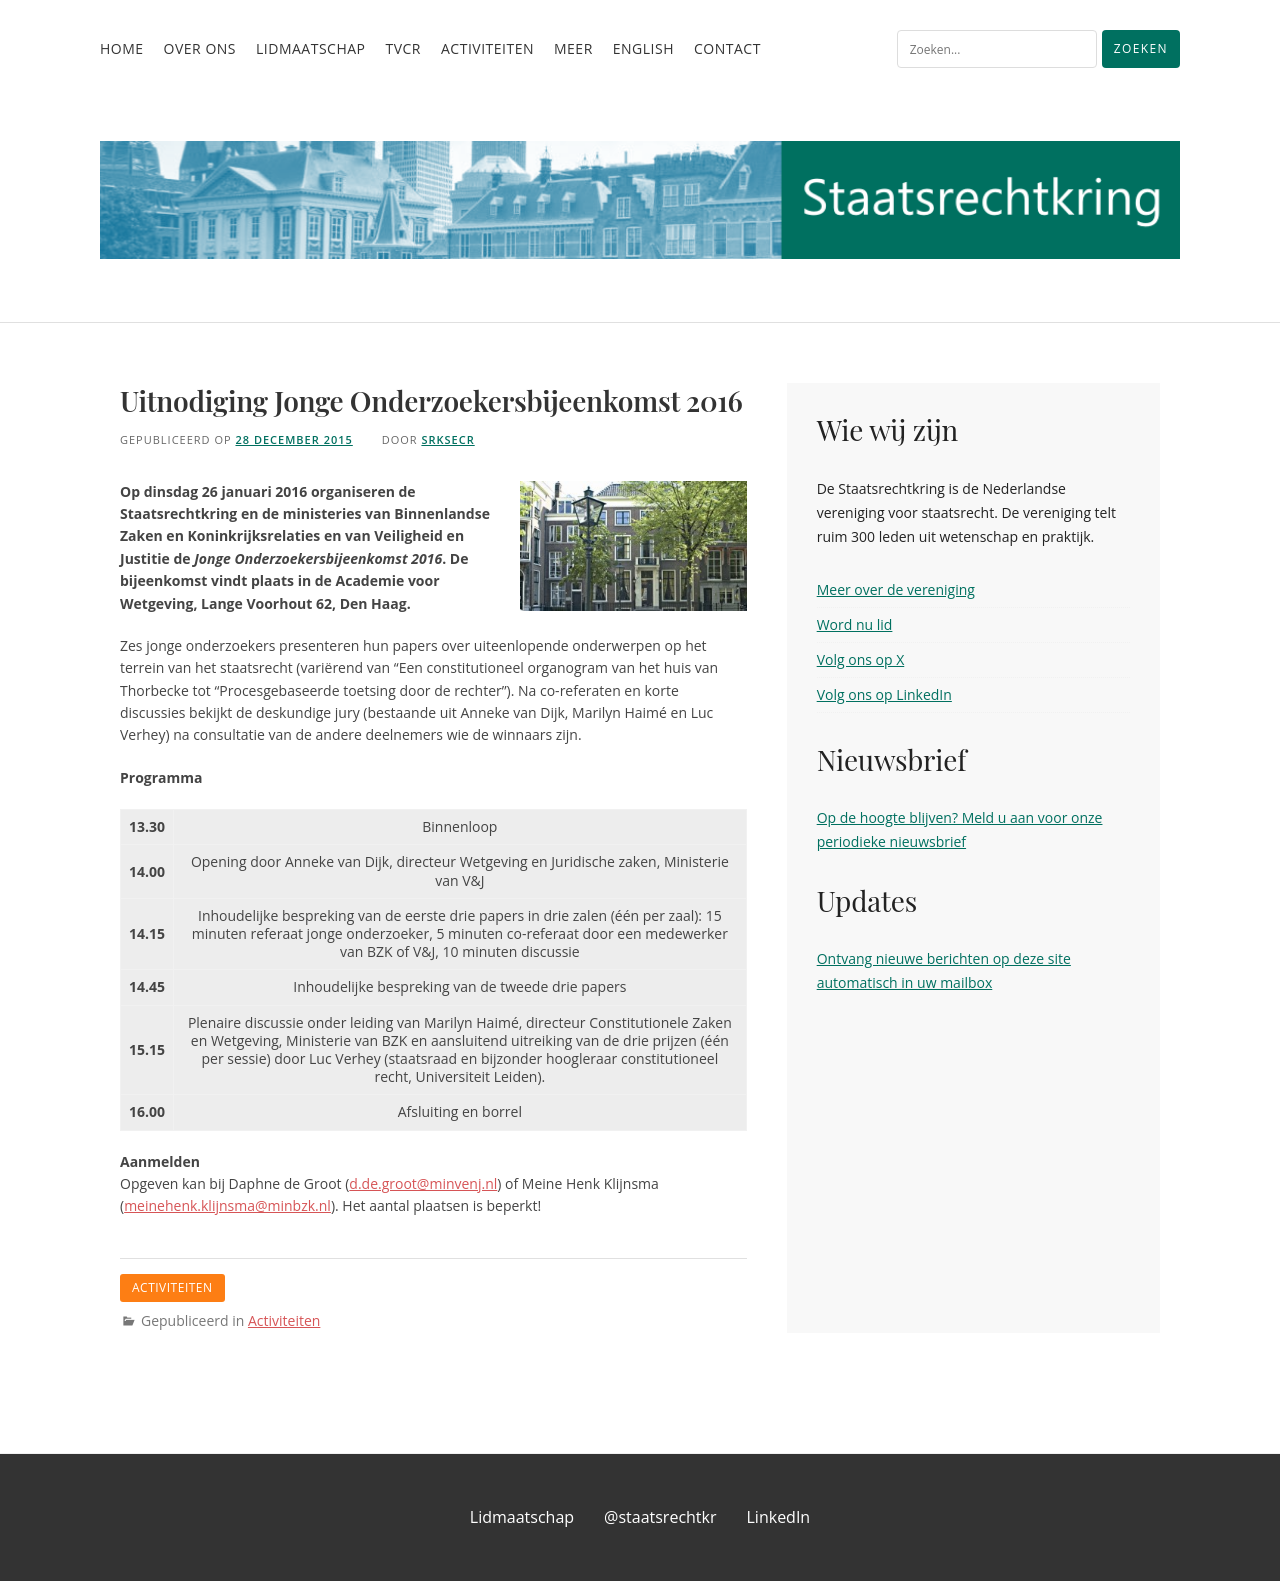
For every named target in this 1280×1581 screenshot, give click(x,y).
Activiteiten (487, 48)
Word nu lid (855, 624)
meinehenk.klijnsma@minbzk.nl (227, 1205)
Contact (727, 48)
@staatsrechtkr (660, 1517)
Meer (573, 48)
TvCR (403, 48)
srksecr (447, 439)
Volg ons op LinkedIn (884, 694)
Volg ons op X (861, 659)
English (643, 48)
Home (122, 48)
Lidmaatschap (310, 48)
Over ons (200, 48)
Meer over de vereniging (896, 589)
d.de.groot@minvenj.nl (423, 1183)
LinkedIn (779, 1517)
